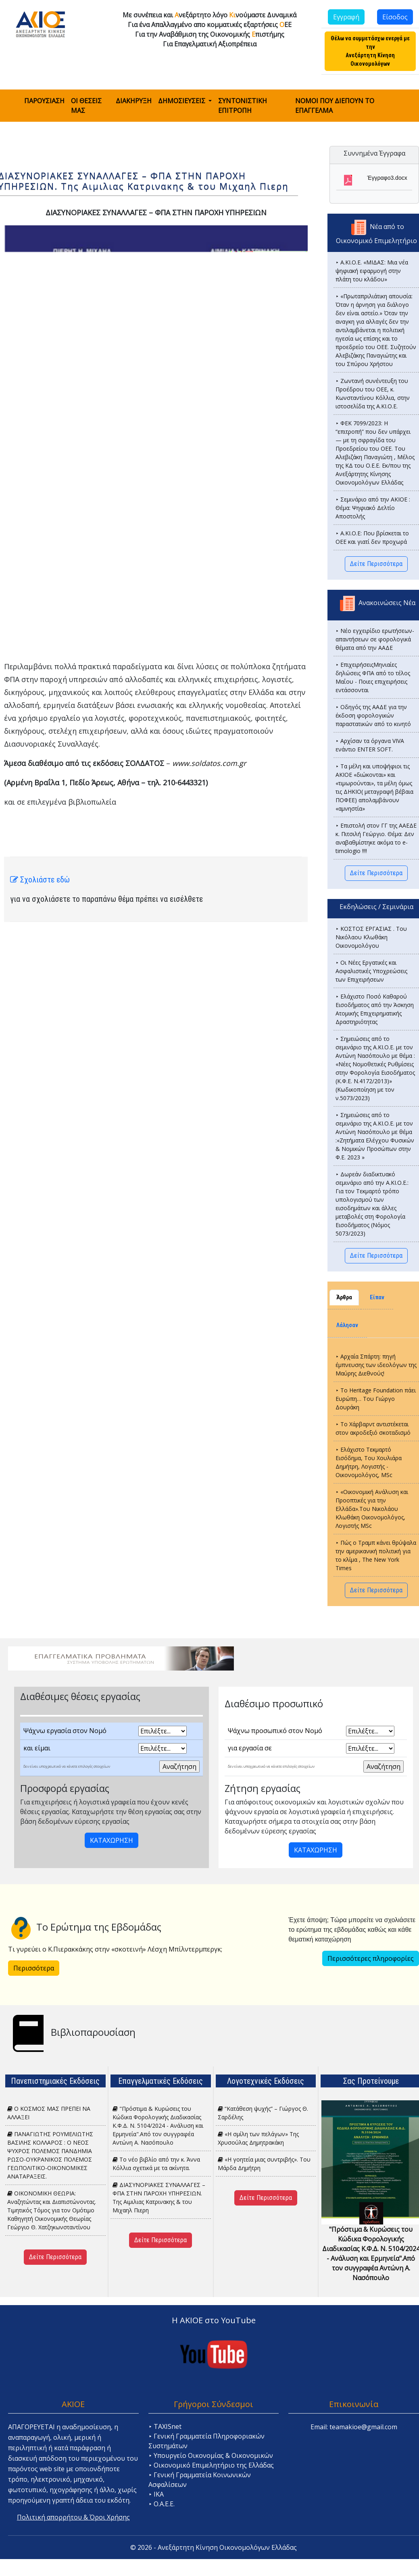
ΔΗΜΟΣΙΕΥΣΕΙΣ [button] (182, 100)
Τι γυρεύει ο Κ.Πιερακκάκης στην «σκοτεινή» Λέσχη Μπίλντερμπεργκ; (115, 1949)
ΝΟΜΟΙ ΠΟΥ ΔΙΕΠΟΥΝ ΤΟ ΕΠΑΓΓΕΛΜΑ (334, 105)
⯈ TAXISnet (164, 2426)
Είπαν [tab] (377, 1297)
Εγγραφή (346, 16)
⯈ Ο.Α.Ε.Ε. (161, 2503)
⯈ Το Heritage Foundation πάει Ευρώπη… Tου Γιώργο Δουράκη (376, 1398)
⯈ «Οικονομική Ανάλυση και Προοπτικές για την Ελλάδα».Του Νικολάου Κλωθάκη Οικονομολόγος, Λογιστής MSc (372, 1508)
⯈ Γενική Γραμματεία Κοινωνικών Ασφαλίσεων (199, 2479)
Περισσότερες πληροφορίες (370, 1958)
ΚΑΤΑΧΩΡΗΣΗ (111, 1840)
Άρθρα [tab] (344, 1297)
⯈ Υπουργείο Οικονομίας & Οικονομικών (210, 2455)
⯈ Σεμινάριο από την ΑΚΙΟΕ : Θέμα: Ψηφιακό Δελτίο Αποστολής (373, 507)
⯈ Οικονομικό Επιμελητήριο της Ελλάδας (211, 2465)
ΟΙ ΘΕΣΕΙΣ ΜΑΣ (86, 105)
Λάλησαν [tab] (347, 1325)
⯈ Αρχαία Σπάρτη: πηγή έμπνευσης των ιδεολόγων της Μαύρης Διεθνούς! (376, 1365)
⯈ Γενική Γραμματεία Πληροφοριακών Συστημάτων (206, 2441)
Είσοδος (395, 16)
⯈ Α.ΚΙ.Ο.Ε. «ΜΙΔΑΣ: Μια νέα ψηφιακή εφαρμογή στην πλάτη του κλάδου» (372, 270)
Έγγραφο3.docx (387, 178)
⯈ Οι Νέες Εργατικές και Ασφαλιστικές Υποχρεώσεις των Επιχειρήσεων (371, 971)
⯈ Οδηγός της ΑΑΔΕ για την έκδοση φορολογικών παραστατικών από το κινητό (373, 715)
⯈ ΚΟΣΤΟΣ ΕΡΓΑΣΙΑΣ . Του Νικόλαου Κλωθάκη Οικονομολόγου (371, 937)
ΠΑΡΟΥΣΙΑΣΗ (44, 100)
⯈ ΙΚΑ (156, 2494)
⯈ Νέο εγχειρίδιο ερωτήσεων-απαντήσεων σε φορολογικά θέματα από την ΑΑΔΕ (375, 639)
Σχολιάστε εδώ (40, 879)
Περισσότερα (33, 1968)
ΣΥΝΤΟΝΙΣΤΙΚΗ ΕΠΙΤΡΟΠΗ (242, 105)
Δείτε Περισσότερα (376, 564)
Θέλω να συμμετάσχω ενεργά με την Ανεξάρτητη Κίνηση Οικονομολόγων (370, 51)
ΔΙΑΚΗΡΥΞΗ (134, 100)
